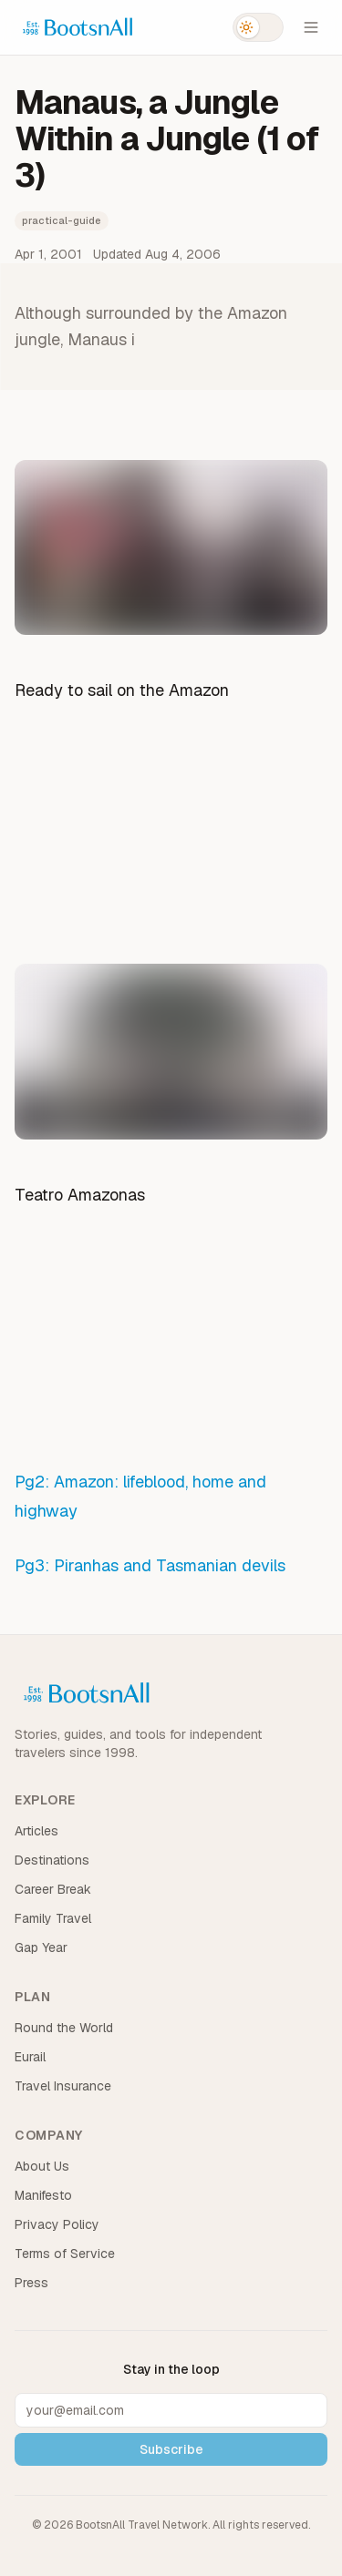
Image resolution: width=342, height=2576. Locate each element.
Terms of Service (65, 2253)
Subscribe (171, 2449)
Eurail (30, 2057)
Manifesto (43, 2195)
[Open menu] (311, 27)
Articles (36, 1831)
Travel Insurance (63, 2086)
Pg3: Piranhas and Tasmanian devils (150, 1565)
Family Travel (53, 1918)
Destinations (52, 1860)
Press (31, 2282)
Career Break (53, 1889)
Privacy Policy (57, 2224)
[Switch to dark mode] (258, 27)
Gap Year (41, 1947)
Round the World (64, 2027)
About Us (42, 2166)
